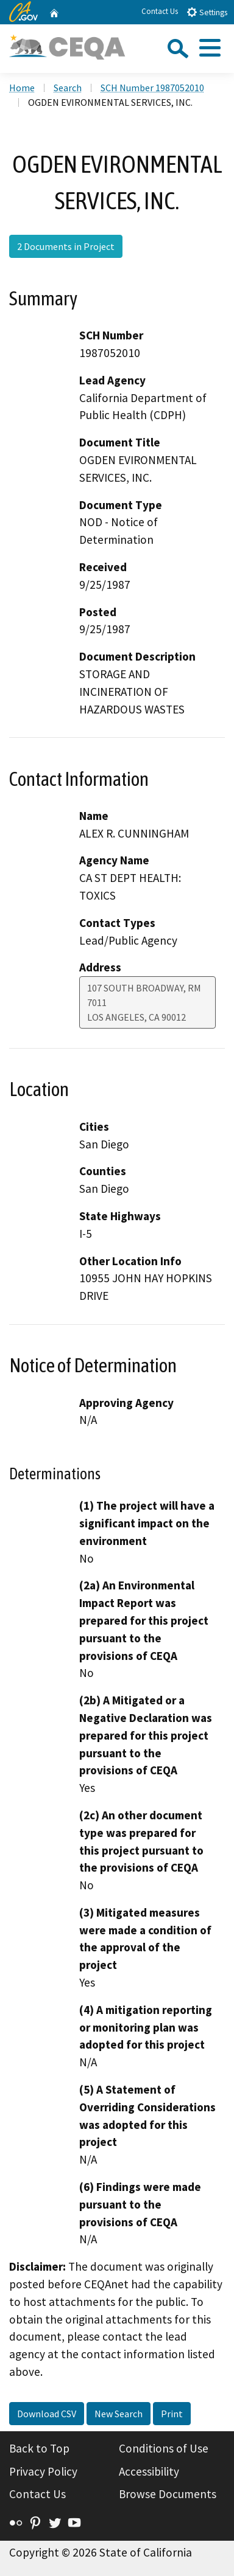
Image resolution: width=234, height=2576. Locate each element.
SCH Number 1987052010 (152, 88)
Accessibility (149, 2471)
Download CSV (46, 2414)
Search (68, 88)
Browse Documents (167, 2494)
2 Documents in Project (66, 246)
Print (172, 2414)
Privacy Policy (43, 2471)
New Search (118, 2414)
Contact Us (159, 11)
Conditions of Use (163, 2448)
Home (22, 88)
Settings (206, 12)
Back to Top (39, 2448)
